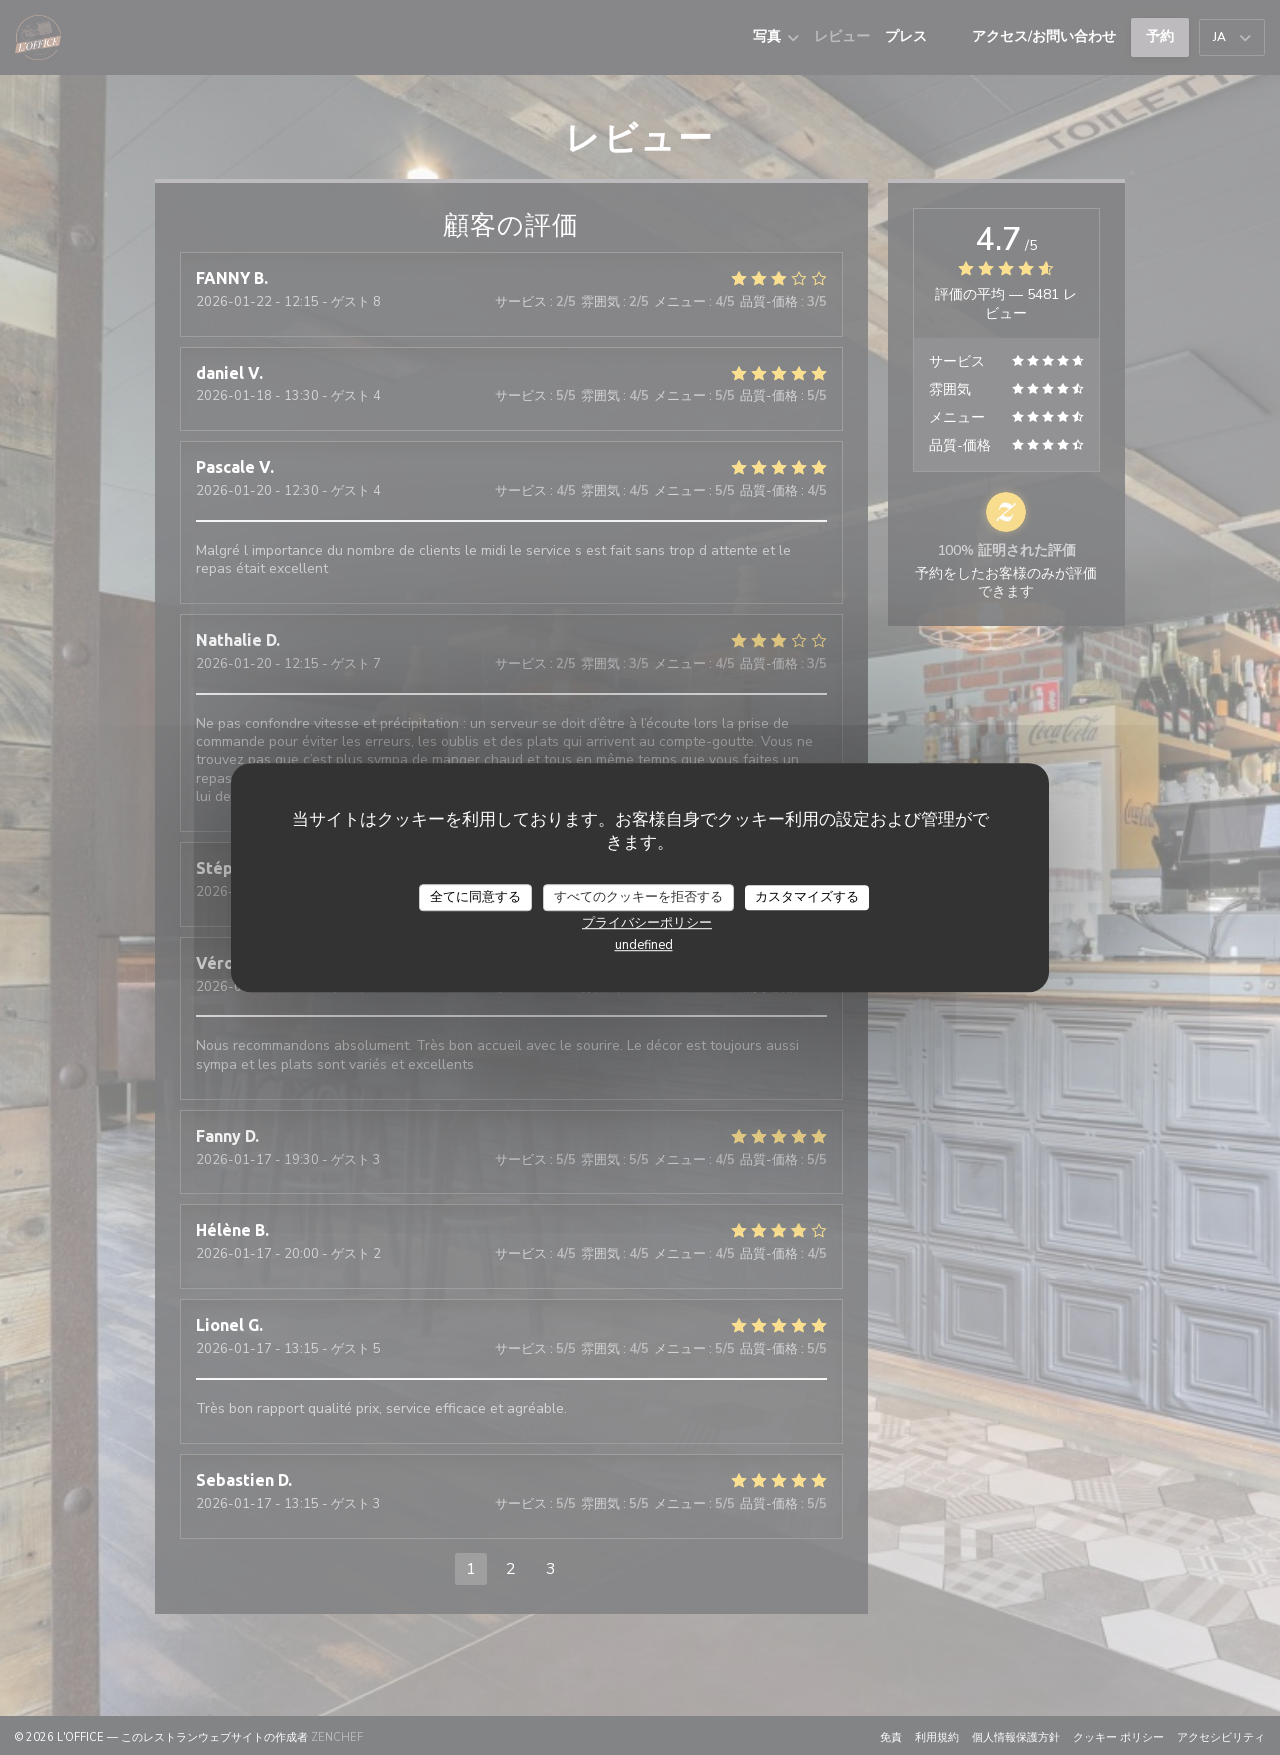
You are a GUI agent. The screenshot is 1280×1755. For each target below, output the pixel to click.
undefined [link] (644, 945)
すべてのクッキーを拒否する (638, 897)
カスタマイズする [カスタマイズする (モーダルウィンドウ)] (807, 897)
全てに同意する (475, 897)
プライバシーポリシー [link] (647, 923)
